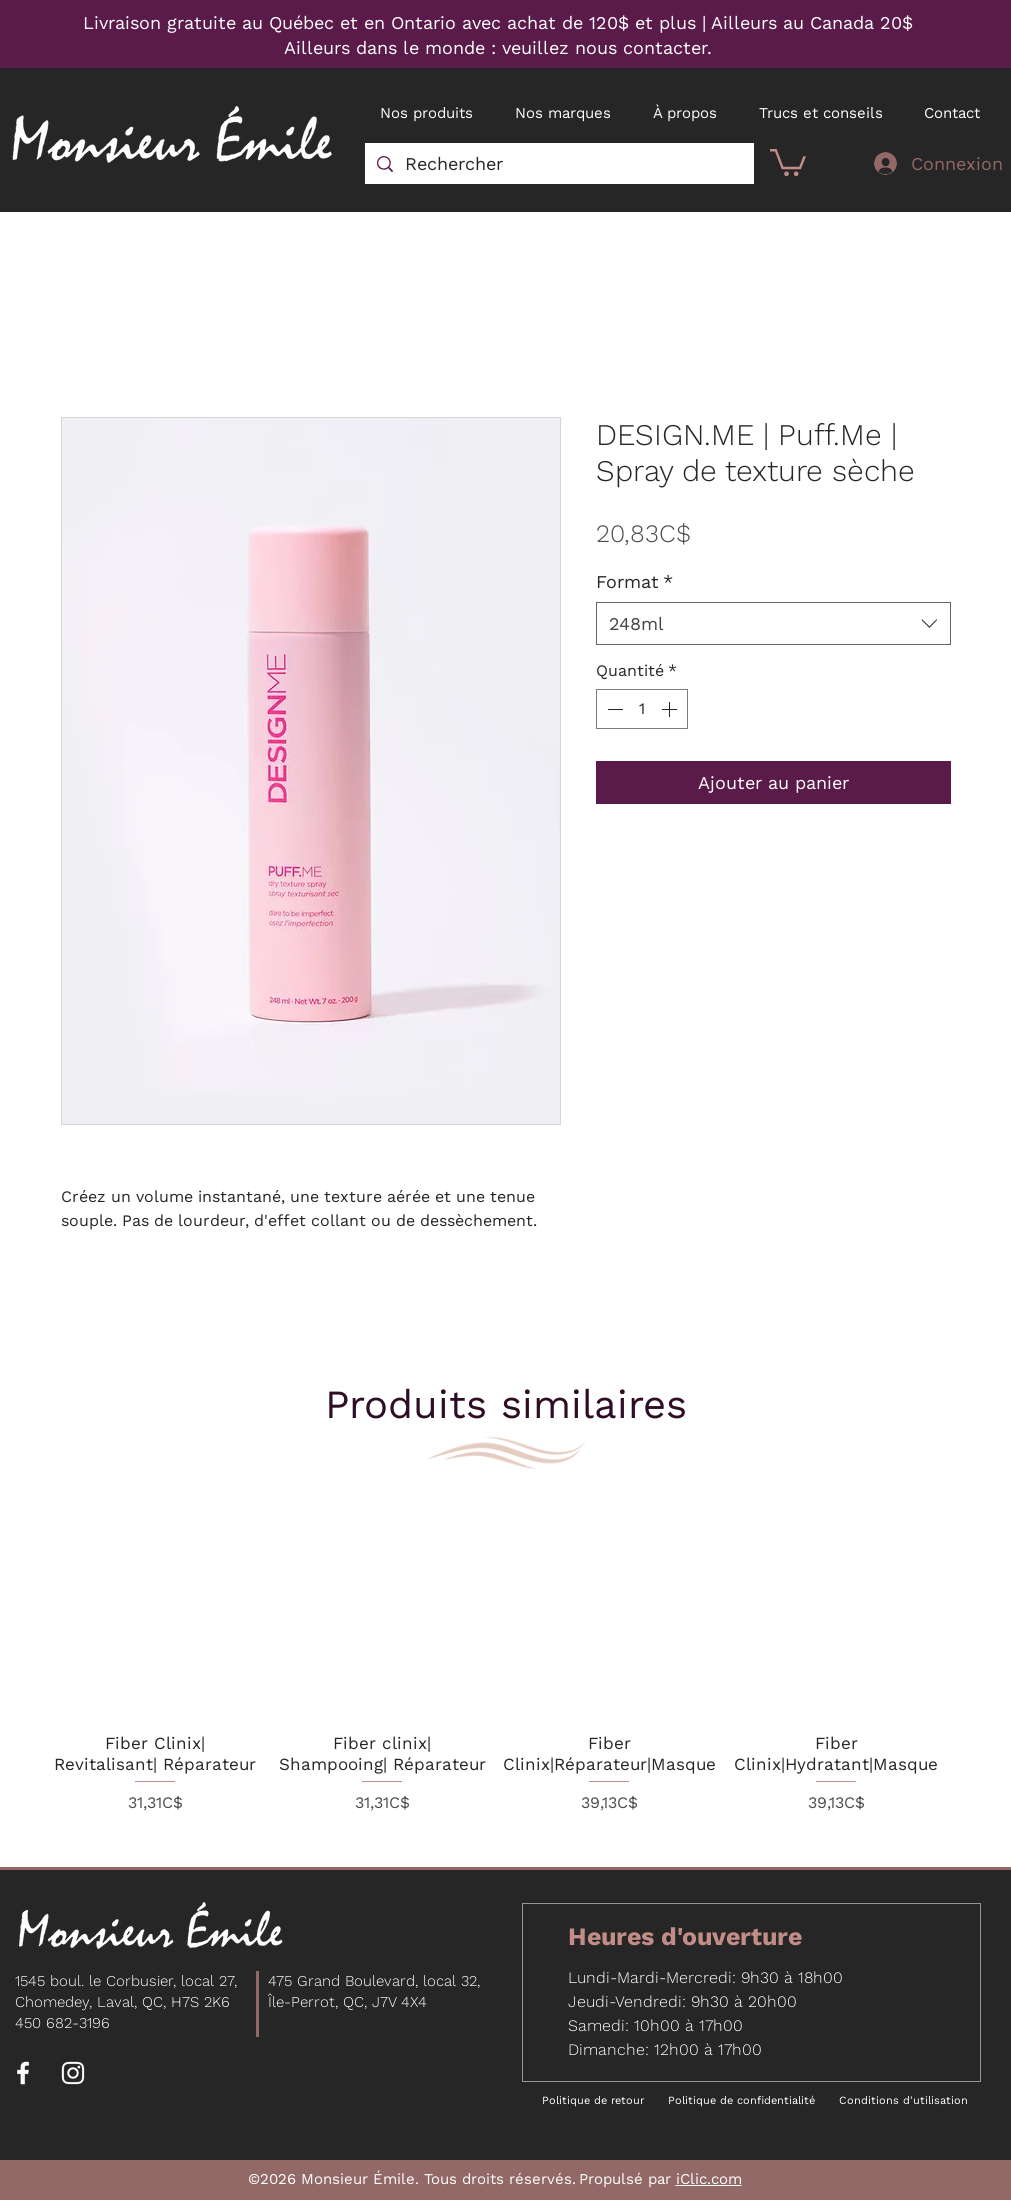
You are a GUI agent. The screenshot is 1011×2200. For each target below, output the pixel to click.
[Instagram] (73, 2073)
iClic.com (709, 2179)
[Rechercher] (558, 163)
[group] (496, 1660)
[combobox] (773, 623)
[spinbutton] (642, 709)
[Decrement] (613, 709)
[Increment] (671, 709)
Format (634, 581)
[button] (788, 161)
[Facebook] (23, 2073)
